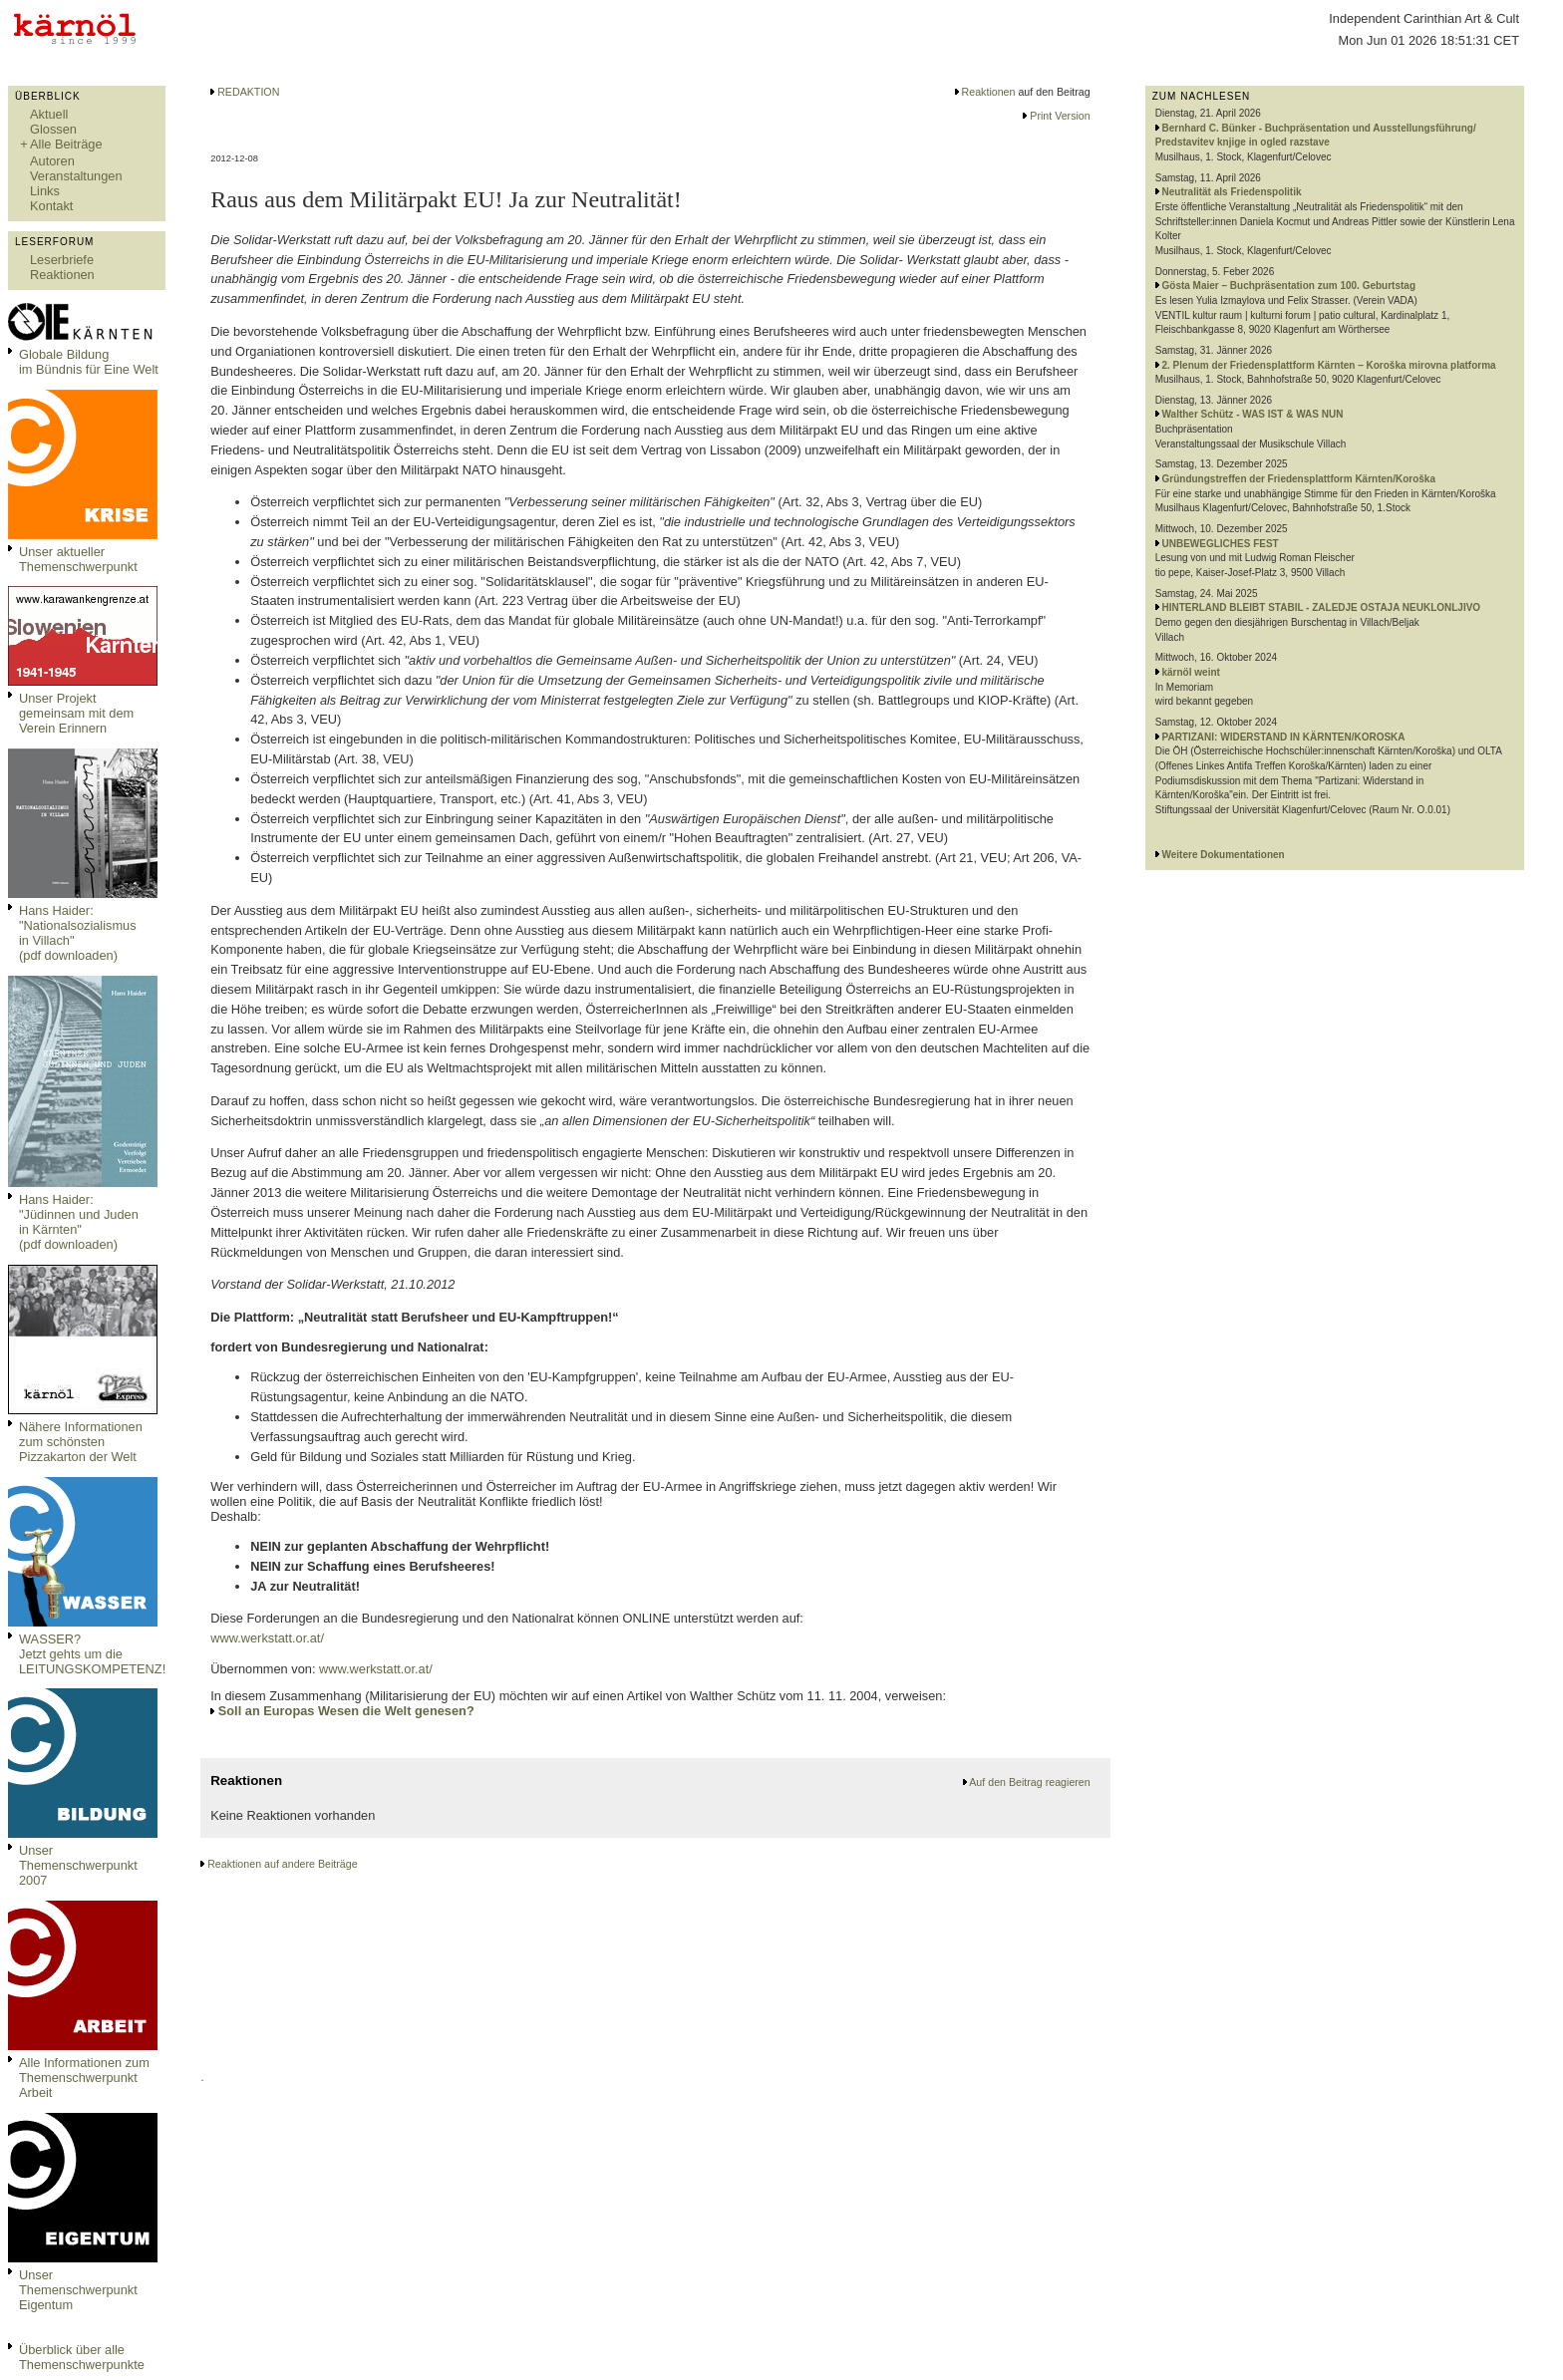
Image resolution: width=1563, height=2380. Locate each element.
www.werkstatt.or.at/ (267, 1638)
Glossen (53, 129)
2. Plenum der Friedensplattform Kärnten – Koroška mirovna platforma (1329, 365)
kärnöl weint (1191, 672)
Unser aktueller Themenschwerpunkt (78, 559)
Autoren (52, 160)
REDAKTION (248, 92)
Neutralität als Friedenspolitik (1232, 191)
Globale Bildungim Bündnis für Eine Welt (88, 362)
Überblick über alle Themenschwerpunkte (82, 2357)
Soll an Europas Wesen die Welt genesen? (346, 1710)
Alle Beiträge (66, 144)
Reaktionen (62, 274)
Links (45, 190)
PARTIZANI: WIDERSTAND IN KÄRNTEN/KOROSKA (1284, 737)
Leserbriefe (62, 259)
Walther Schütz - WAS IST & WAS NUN (1253, 414)
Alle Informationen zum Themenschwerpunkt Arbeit (84, 2077)
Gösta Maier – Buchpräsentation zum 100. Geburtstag (1289, 285)
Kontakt (51, 205)
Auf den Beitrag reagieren (1029, 1782)
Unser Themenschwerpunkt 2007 (78, 1865)
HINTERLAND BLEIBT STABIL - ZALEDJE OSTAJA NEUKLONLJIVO (1321, 607)
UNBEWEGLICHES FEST (1220, 543)
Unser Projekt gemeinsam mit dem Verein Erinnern (76, 713)
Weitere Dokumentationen (1223, 854)
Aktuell (49, 114)
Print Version (1060, 116)
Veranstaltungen (76, 175)
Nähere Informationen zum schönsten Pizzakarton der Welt (81, 1441)
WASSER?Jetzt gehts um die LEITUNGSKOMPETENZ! (92, 1654)
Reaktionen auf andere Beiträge (282, 1864)
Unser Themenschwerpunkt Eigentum (78, 2289)
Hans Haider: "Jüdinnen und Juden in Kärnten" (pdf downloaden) (79, 1222)
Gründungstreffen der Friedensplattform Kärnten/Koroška (1298, 478)
